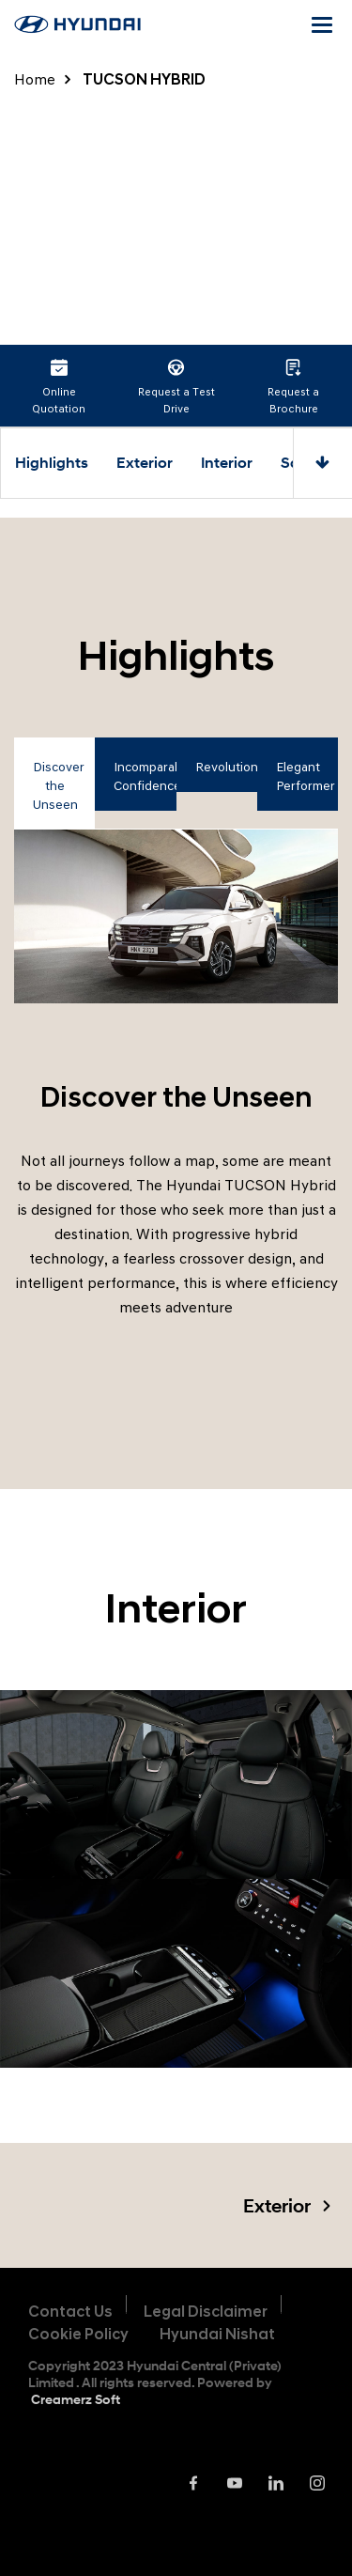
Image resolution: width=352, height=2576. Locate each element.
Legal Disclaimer (206, 2311)
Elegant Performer (305, 776)
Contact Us (70, 2311)
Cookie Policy (78, 2334)
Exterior (144, 463)
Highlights (51, 463)
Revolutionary (226, 767)
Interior (227, 463)
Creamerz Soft (75, 2399)
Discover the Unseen (58, 786)
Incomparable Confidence (145, 776)
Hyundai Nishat (217, 2334)
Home (34, 79)
